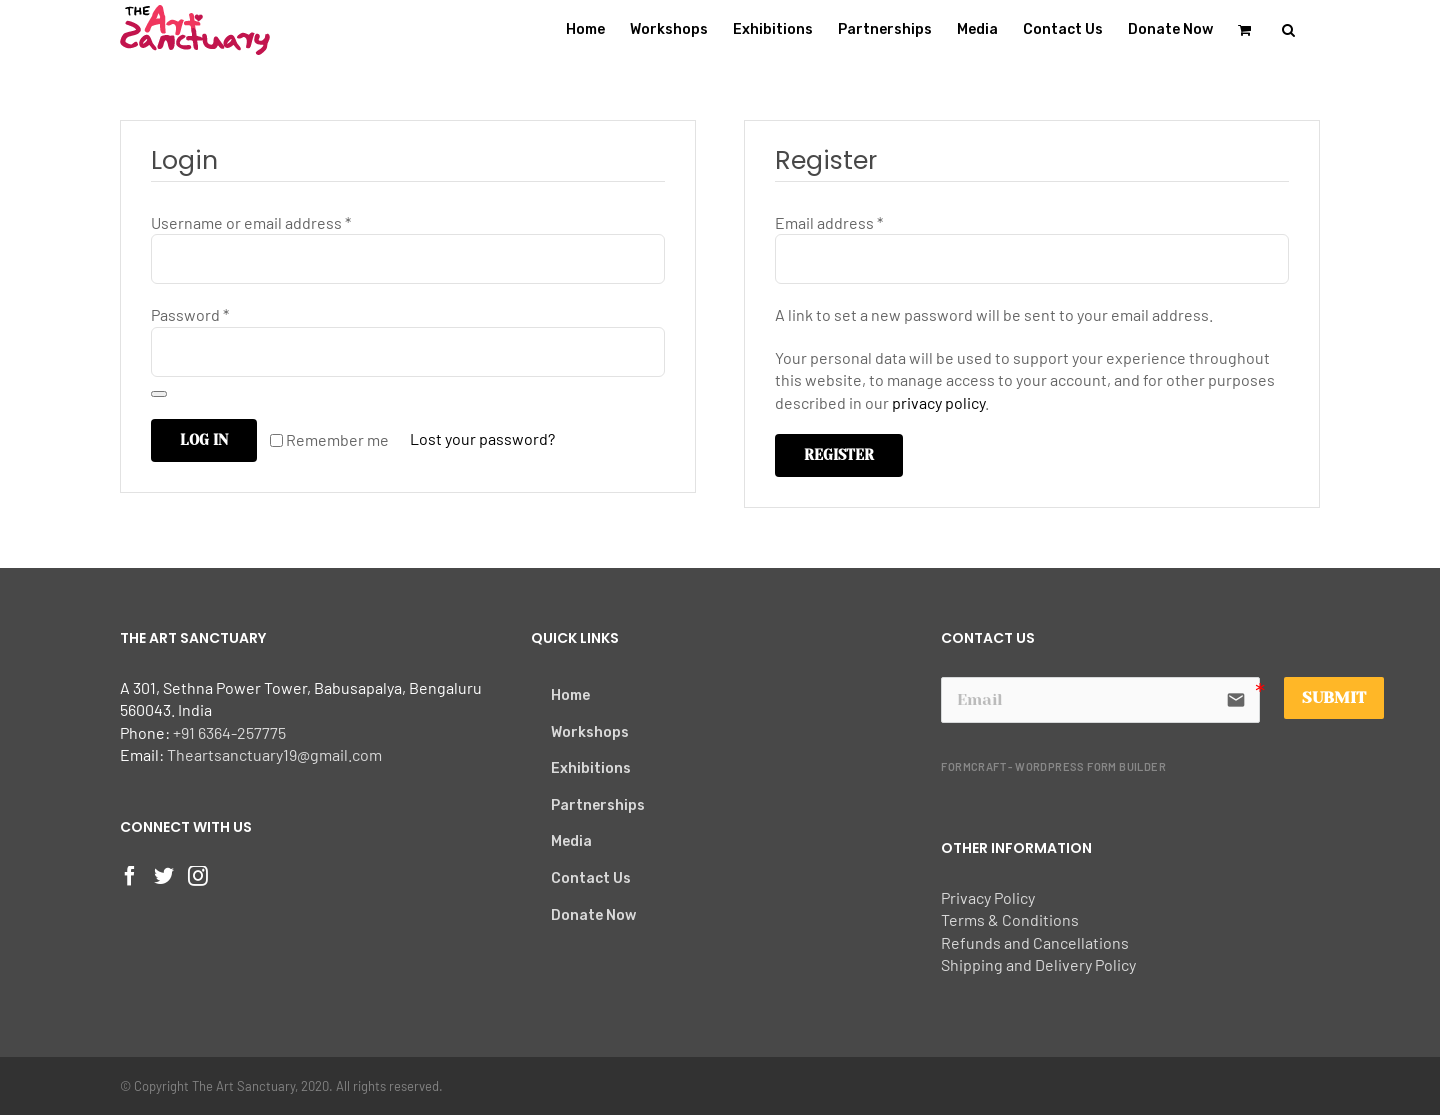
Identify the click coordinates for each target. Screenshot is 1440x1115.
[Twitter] (164, 876)
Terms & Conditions (1010, 919)
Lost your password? (482, 438)
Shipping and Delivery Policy (1038, 964)
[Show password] (159, 394)
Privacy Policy (988, 897)
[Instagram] (198, 876)
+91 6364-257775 (229, 732)
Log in (204, 440)
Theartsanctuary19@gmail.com (274, 754)
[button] (1288, 30)
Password (190, 314)
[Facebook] (130, 876)
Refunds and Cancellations (1035, 942)
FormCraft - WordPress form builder (1053, 766)
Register (839, 455)
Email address (829, 222)
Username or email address (251, 222)
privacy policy (938, 402)
